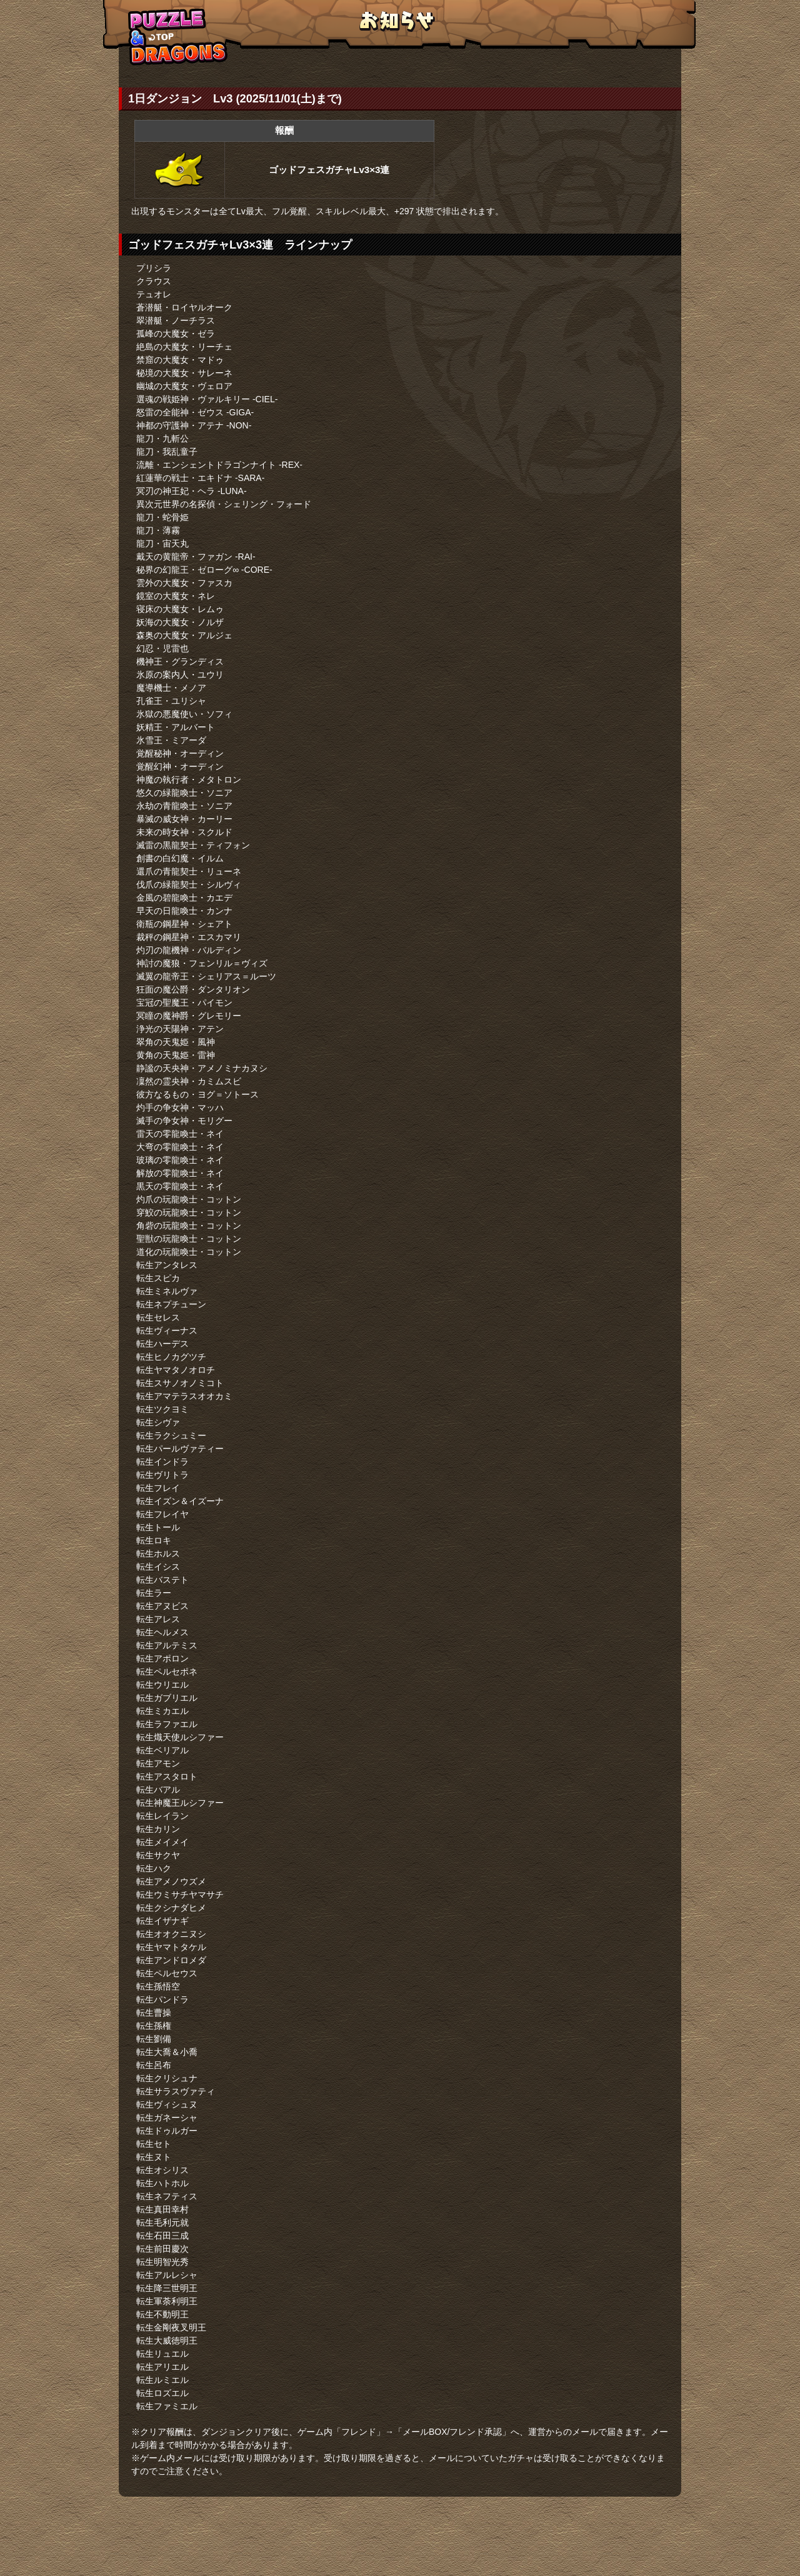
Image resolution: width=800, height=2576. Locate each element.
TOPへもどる (178, 36)
